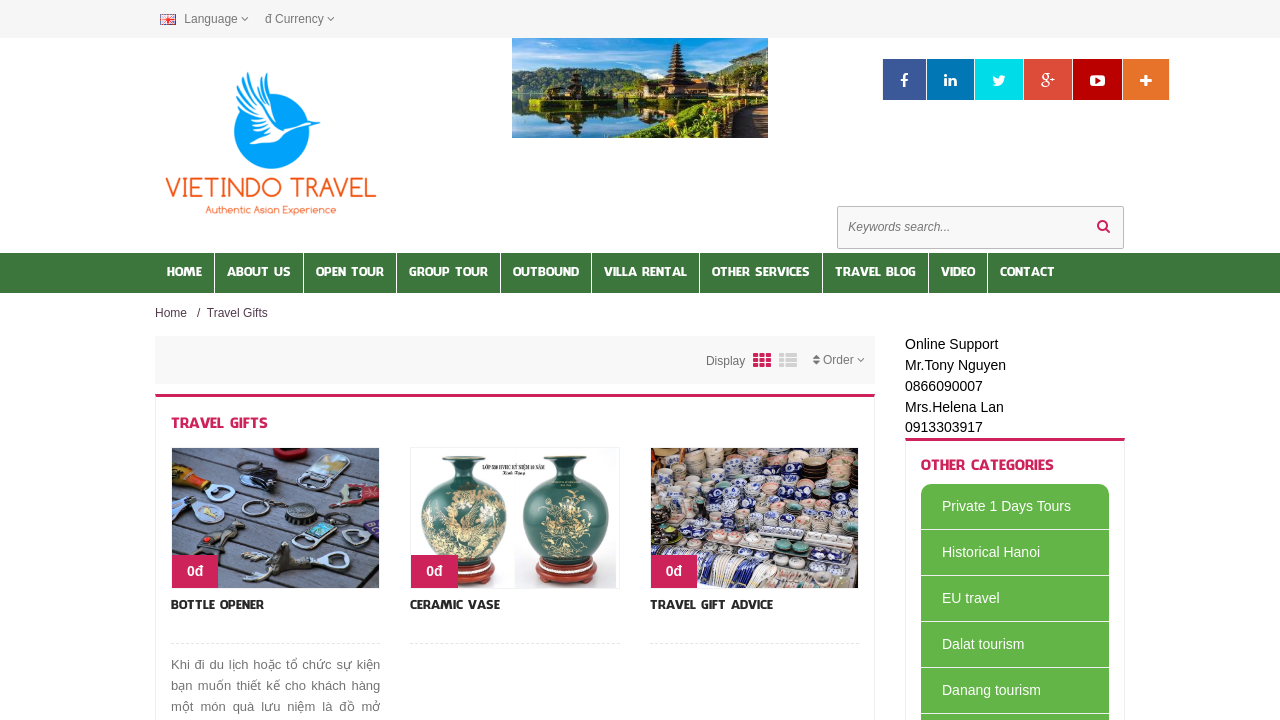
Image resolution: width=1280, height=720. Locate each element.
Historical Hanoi (980, 552)
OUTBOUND (546, 273)
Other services (761, 273)
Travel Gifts (237, 313)
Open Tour (350, 273)
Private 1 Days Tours (996, 506)
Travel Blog (875, 273)
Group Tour (448, 273)
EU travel (960, 598)
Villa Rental (645, 273)
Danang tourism (981, 690)
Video (958, 273)
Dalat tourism (972, 644)
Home (184, 273)
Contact (1027, 273)
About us (259, 273)
